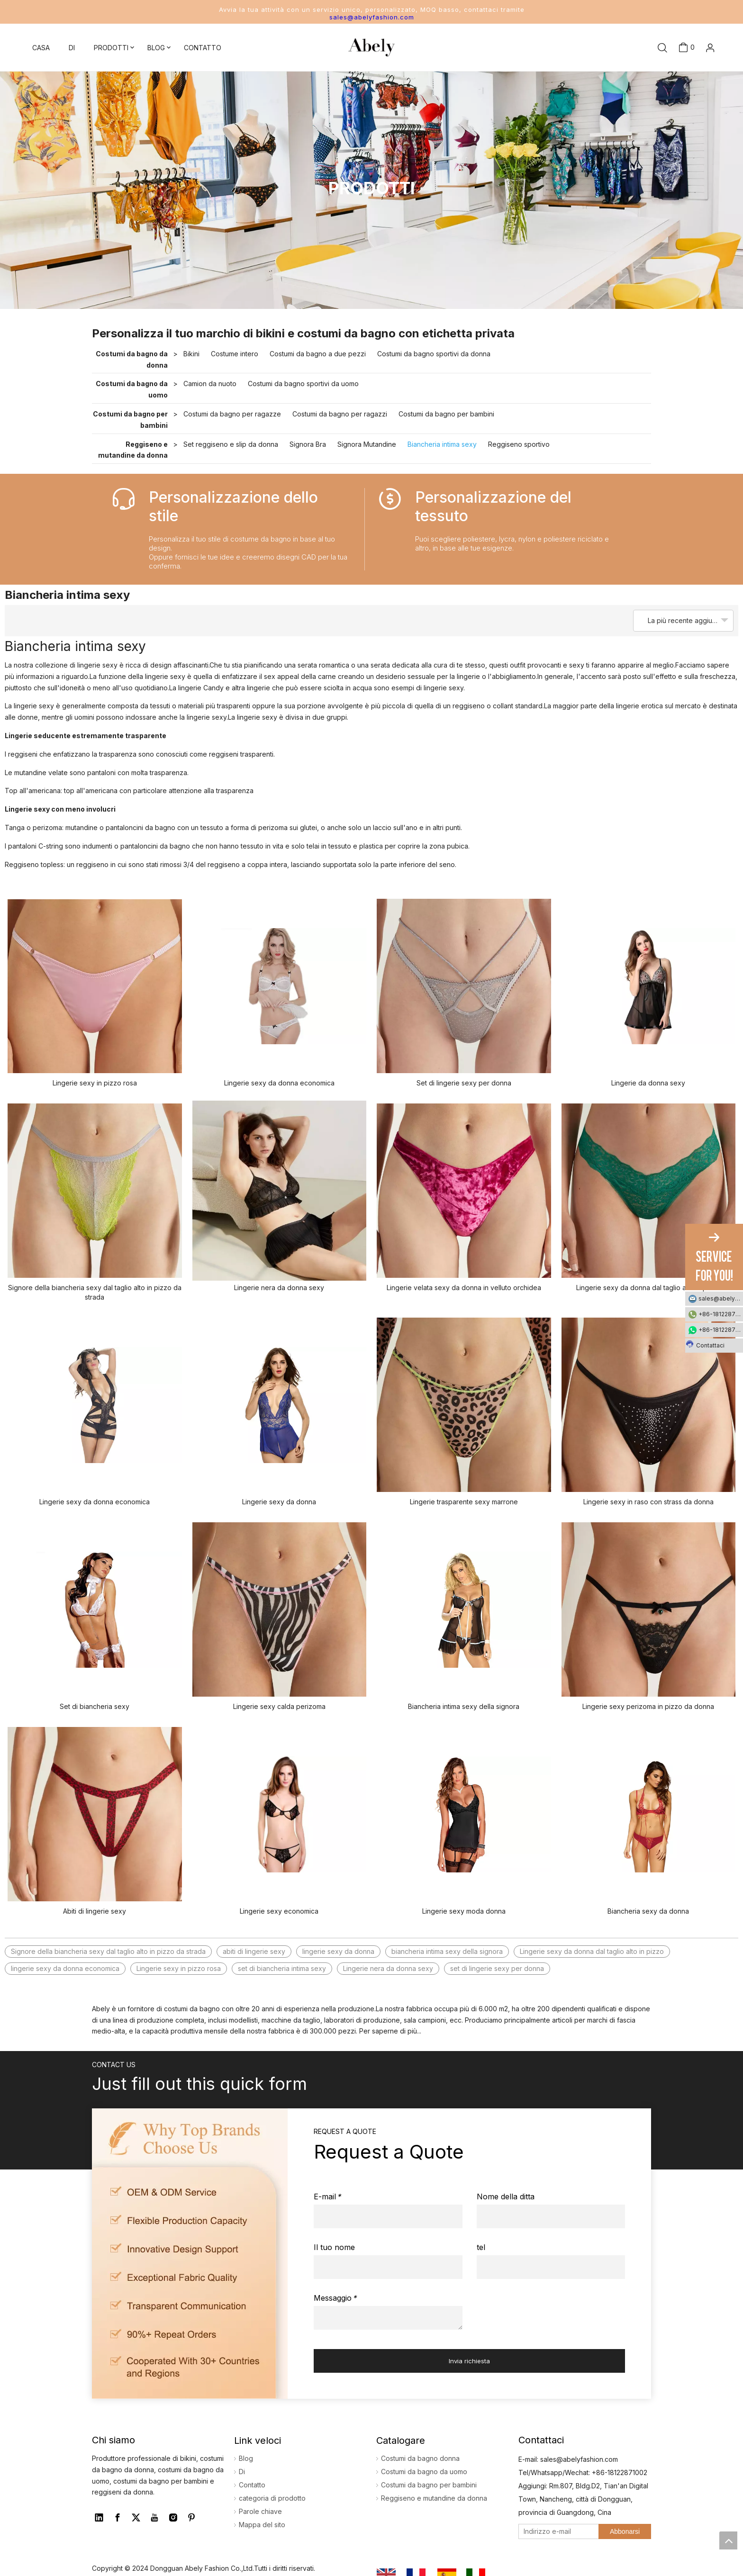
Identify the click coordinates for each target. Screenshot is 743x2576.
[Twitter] (136, 2518)
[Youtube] (154, 2518)
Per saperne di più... (390, 2031)
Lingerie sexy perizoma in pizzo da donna (648, 1706)
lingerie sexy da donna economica (65, 1968)
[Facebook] (117, 2518)
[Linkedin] (99, 2518)
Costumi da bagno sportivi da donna (433, 354)
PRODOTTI (111, 48)
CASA (41, 48)
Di (242, 2472)
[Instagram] (173, 2518)
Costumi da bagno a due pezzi (318, 354)
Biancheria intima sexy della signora (463, 1706)
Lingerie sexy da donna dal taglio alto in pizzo (648, 1287)
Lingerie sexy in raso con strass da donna (648, 1502)
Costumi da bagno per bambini (130, 419)
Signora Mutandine (366, 444)
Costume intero (234, 354)
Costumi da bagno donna (420, 2458)
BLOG (156, 48)
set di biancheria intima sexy (282, 1968)
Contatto (252, 2485)
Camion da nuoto (209, 384)
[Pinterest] (191, 2518)
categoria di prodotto (272, 2498)
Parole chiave (260, 2511)
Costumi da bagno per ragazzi (339, 414)
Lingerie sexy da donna (279, 1502)
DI (72, 48)
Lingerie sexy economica (279, 1911)
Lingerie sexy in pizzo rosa (95, 1083)
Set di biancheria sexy (94, 1706)
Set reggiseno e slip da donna (230, 444)
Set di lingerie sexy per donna (464, 1083)
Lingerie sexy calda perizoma (279, 1706)
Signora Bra (308, 444)
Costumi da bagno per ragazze (232, 414)
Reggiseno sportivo (519, 444)
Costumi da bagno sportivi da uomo (303, 384)
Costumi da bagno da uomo (132, 389)
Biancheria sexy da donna (648, 1911)
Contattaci (705, 1344)
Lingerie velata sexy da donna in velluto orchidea (464, 1287)
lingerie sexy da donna (338, 1951)
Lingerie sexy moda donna (464, 1911)
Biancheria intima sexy (442, 444)
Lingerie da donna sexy (648, 1083)
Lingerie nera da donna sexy (279, 1287)
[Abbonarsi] (624, 2531)
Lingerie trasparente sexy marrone (464, 1502)
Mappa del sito (262, 2525)
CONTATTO (202, 48)
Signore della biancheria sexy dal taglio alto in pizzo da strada (94, 1292)
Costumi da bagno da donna (132, 359)
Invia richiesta (469, 2361)
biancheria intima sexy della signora (447, 1951)
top (728, 2540)
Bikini (191, 354)
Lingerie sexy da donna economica (279, 1083)
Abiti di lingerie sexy (94, 1911)
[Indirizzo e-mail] (556, 2531)
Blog (246, 2458)
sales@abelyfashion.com (371, 17)
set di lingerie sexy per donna (497, 1968)
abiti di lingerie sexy (254, 1951)
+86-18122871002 (720, 1314)
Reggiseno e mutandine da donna (133, 450)
